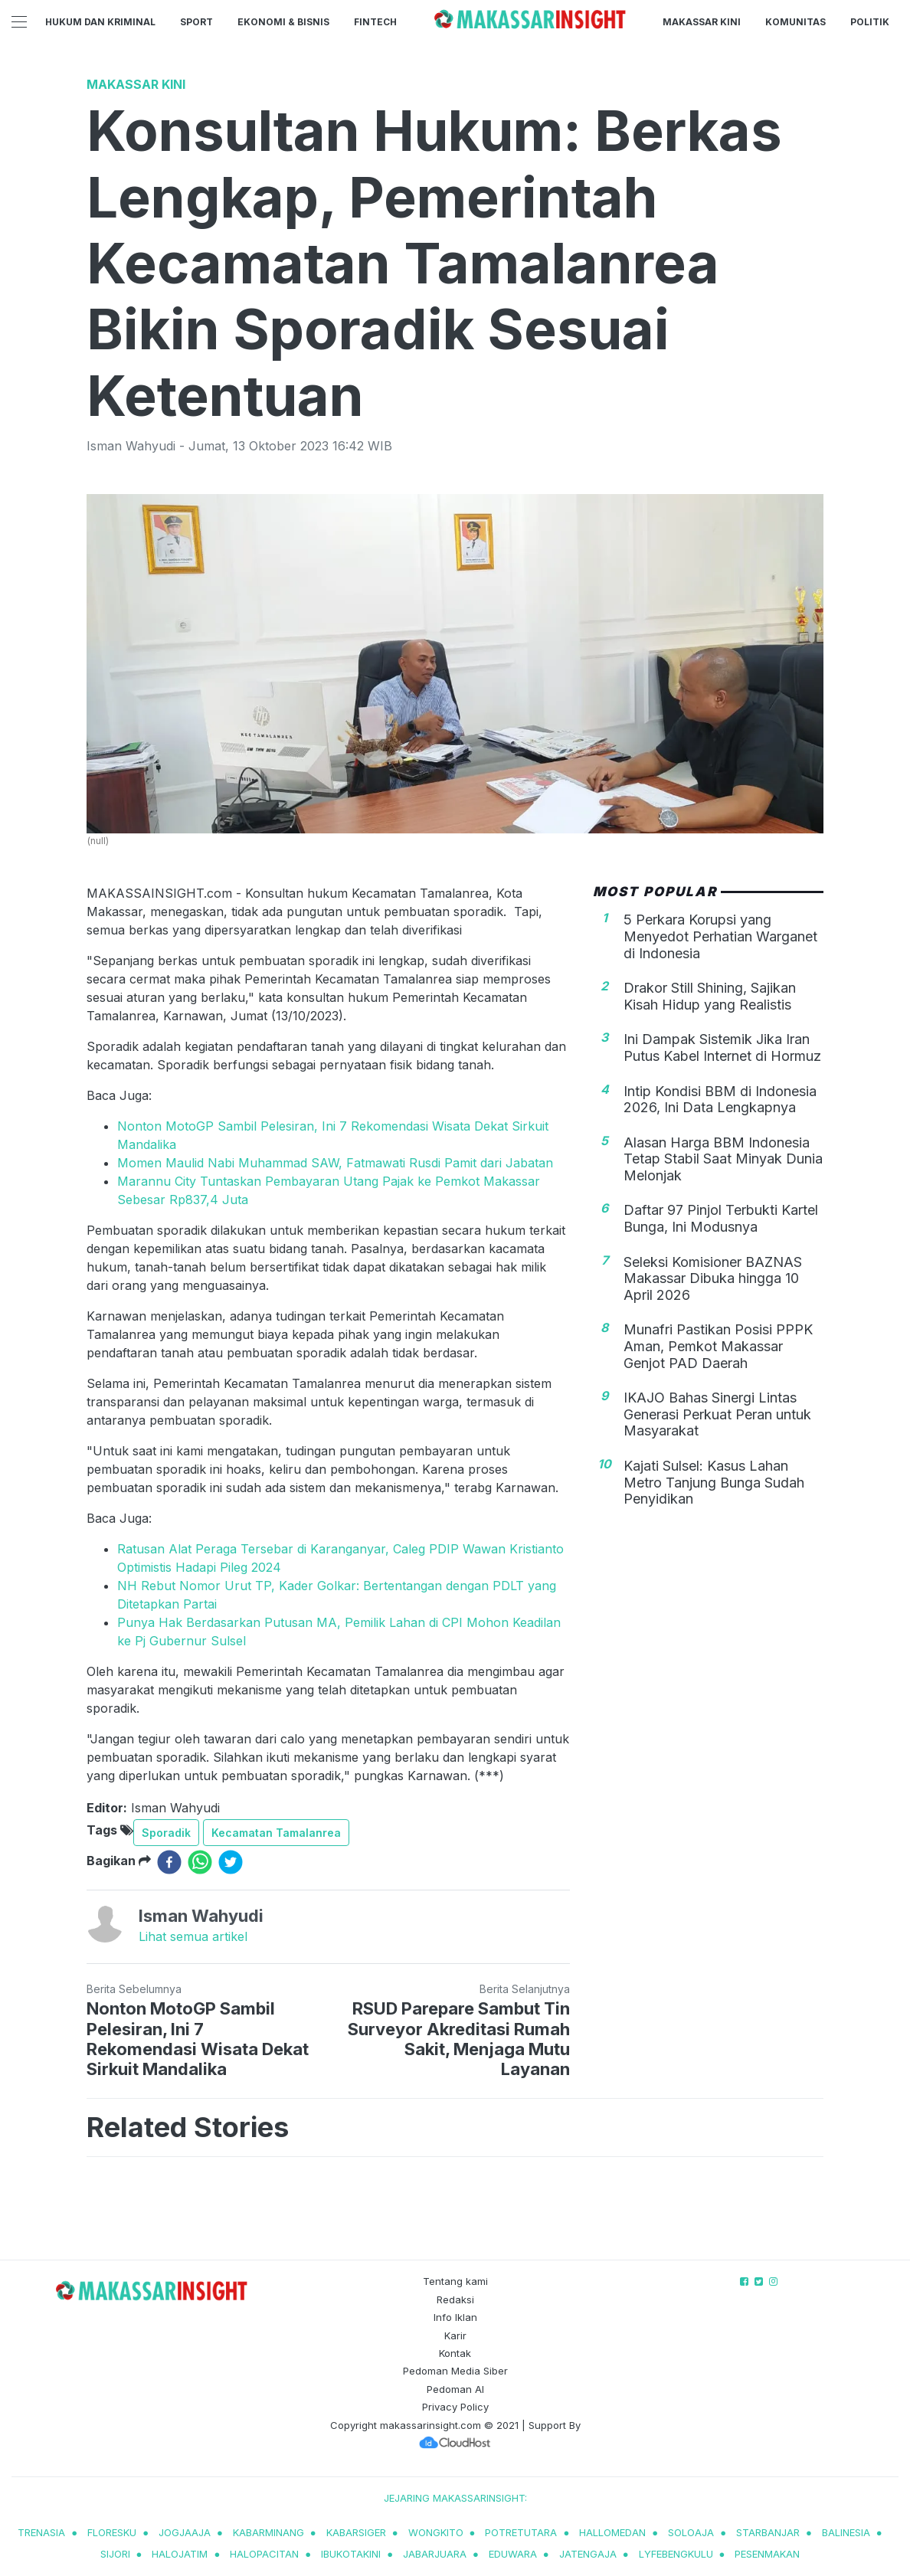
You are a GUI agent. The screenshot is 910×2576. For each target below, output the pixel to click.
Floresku (111, 2532)
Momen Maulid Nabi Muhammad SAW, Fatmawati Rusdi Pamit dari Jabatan (335, 1162)
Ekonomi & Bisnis (283, 22)
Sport (196, 22)
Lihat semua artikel (193, 1936)
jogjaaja (185, 2532)
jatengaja (588, 2554)
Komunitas (795, 22)
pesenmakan (767, 2554)
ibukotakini (351, 2554)
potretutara (521, 2532)
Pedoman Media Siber (455, 2371)
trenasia (41, 2532)
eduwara (513, 2554)
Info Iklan (455, 2317)
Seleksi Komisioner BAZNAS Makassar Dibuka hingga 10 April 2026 (713, 1278)
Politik (869, 22)
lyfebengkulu (676, 2554)
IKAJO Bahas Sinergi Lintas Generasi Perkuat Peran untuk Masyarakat (717, 1414)
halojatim (180, 2554)
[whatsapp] (200, 1862)
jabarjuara (434, 2554)
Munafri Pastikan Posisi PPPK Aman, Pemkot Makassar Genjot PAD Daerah (718, 1345)
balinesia (846, 2532)
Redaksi (455, 2299)
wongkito (435, 2532)
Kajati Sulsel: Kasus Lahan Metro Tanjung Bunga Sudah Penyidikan (714, 1482)
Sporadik (166, 1832)
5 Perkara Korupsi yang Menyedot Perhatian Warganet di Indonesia (720, 936)
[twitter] (230, 1862)
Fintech (375, 22)
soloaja (691, 2532)
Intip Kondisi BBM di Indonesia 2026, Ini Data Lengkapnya (720, 1099)
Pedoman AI (455, 2389)
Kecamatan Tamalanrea (276, 1832)
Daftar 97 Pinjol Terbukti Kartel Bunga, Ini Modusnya (721, 1218)
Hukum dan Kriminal (100, 22)
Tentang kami (455, 2281)
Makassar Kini (702, 22)
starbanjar (768, 2532)
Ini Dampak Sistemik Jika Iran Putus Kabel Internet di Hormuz (722, 1047)
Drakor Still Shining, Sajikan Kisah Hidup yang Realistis (710, 996)
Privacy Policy (455, 2407)
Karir (455, 2335)
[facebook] (169, 1862)
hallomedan (612, 2532)
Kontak (455, 2353)
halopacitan (264, 2554)
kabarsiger (356, 2532)
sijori (115, 2554)
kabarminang (268, 2532)
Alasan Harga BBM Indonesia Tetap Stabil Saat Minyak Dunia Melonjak (723, 1158)
